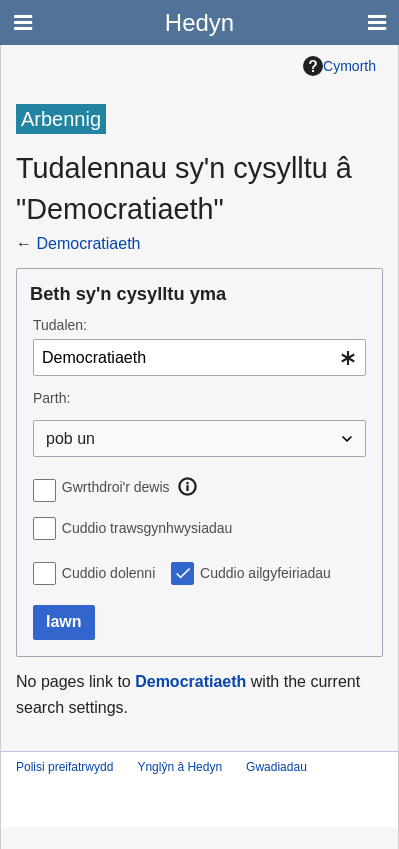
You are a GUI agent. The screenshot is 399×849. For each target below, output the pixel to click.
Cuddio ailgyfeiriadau (265, 573)
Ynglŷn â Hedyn (179, 767)
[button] (188, 487)
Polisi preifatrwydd (64, 767)
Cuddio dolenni (108, 573)
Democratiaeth (88, 243)
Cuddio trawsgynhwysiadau (147, 528)
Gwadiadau (276, 767)
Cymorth (339, 66)
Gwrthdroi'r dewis (116, 487)
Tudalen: (60, 325)
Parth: (51, 398)
